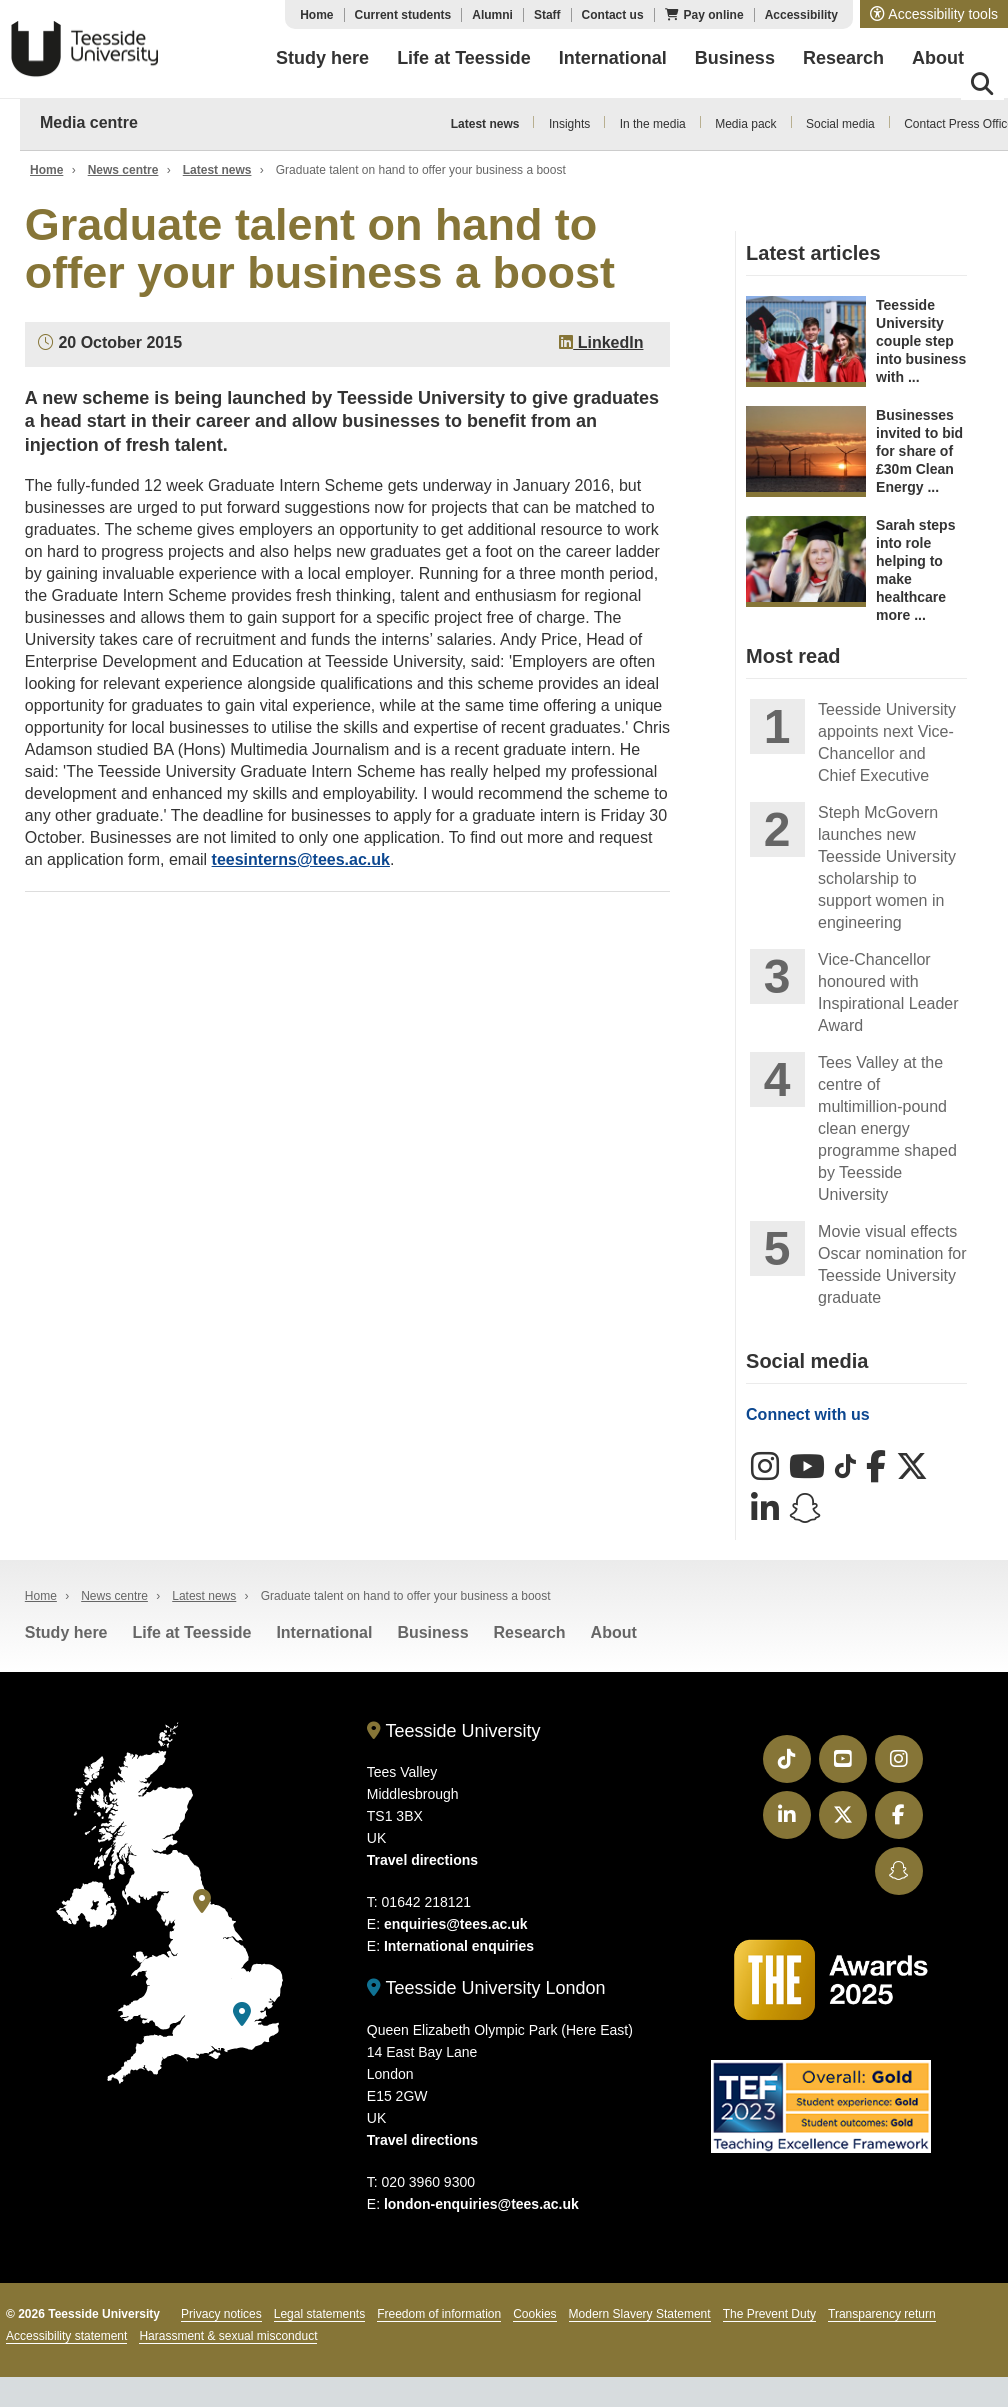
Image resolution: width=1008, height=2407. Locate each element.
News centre (123, 170)
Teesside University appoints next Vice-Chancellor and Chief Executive (887, 742)
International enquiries (459, 1946)
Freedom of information (439, 2314)
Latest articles (813, 253)
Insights (569, 124)
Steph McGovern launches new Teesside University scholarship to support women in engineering (887, 867)
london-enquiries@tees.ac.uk (481, 2204)
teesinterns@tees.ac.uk (301, 859)
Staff (547, 15)
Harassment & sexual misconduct (228, 2336)
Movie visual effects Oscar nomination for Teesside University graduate (892, 1264)
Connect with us (808, 1414)
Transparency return (882, 2314)
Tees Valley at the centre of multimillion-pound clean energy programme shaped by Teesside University (887, 1128)
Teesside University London (486, 1988)
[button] (934, 14)
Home (316, 15)
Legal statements (319, 2314)
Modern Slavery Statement (640, 2314)
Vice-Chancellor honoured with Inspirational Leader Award (888, 992)
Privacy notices (221, 2314)
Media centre (89, 122)
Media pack (745, 124)
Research (530, 1632)
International (324, 1632)
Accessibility (801, 15)
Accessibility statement (66, 2336)
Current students (403, 15)
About (614, 1632)
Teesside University (85, 49)
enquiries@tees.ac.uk (456, 1924)
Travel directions (422, 1860)
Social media (840, 124)
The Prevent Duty (769, 2314)
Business (432, 1632)
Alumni (492, 15)
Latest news (485, 124)
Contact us (613, 15)
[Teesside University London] (242, 2014)
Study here (66, 1632)
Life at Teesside (192, 1632)
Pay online (714, 15)
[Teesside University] (202, 1901)
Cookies (534, 2314)
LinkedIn (601, 342)
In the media (653, 124)
